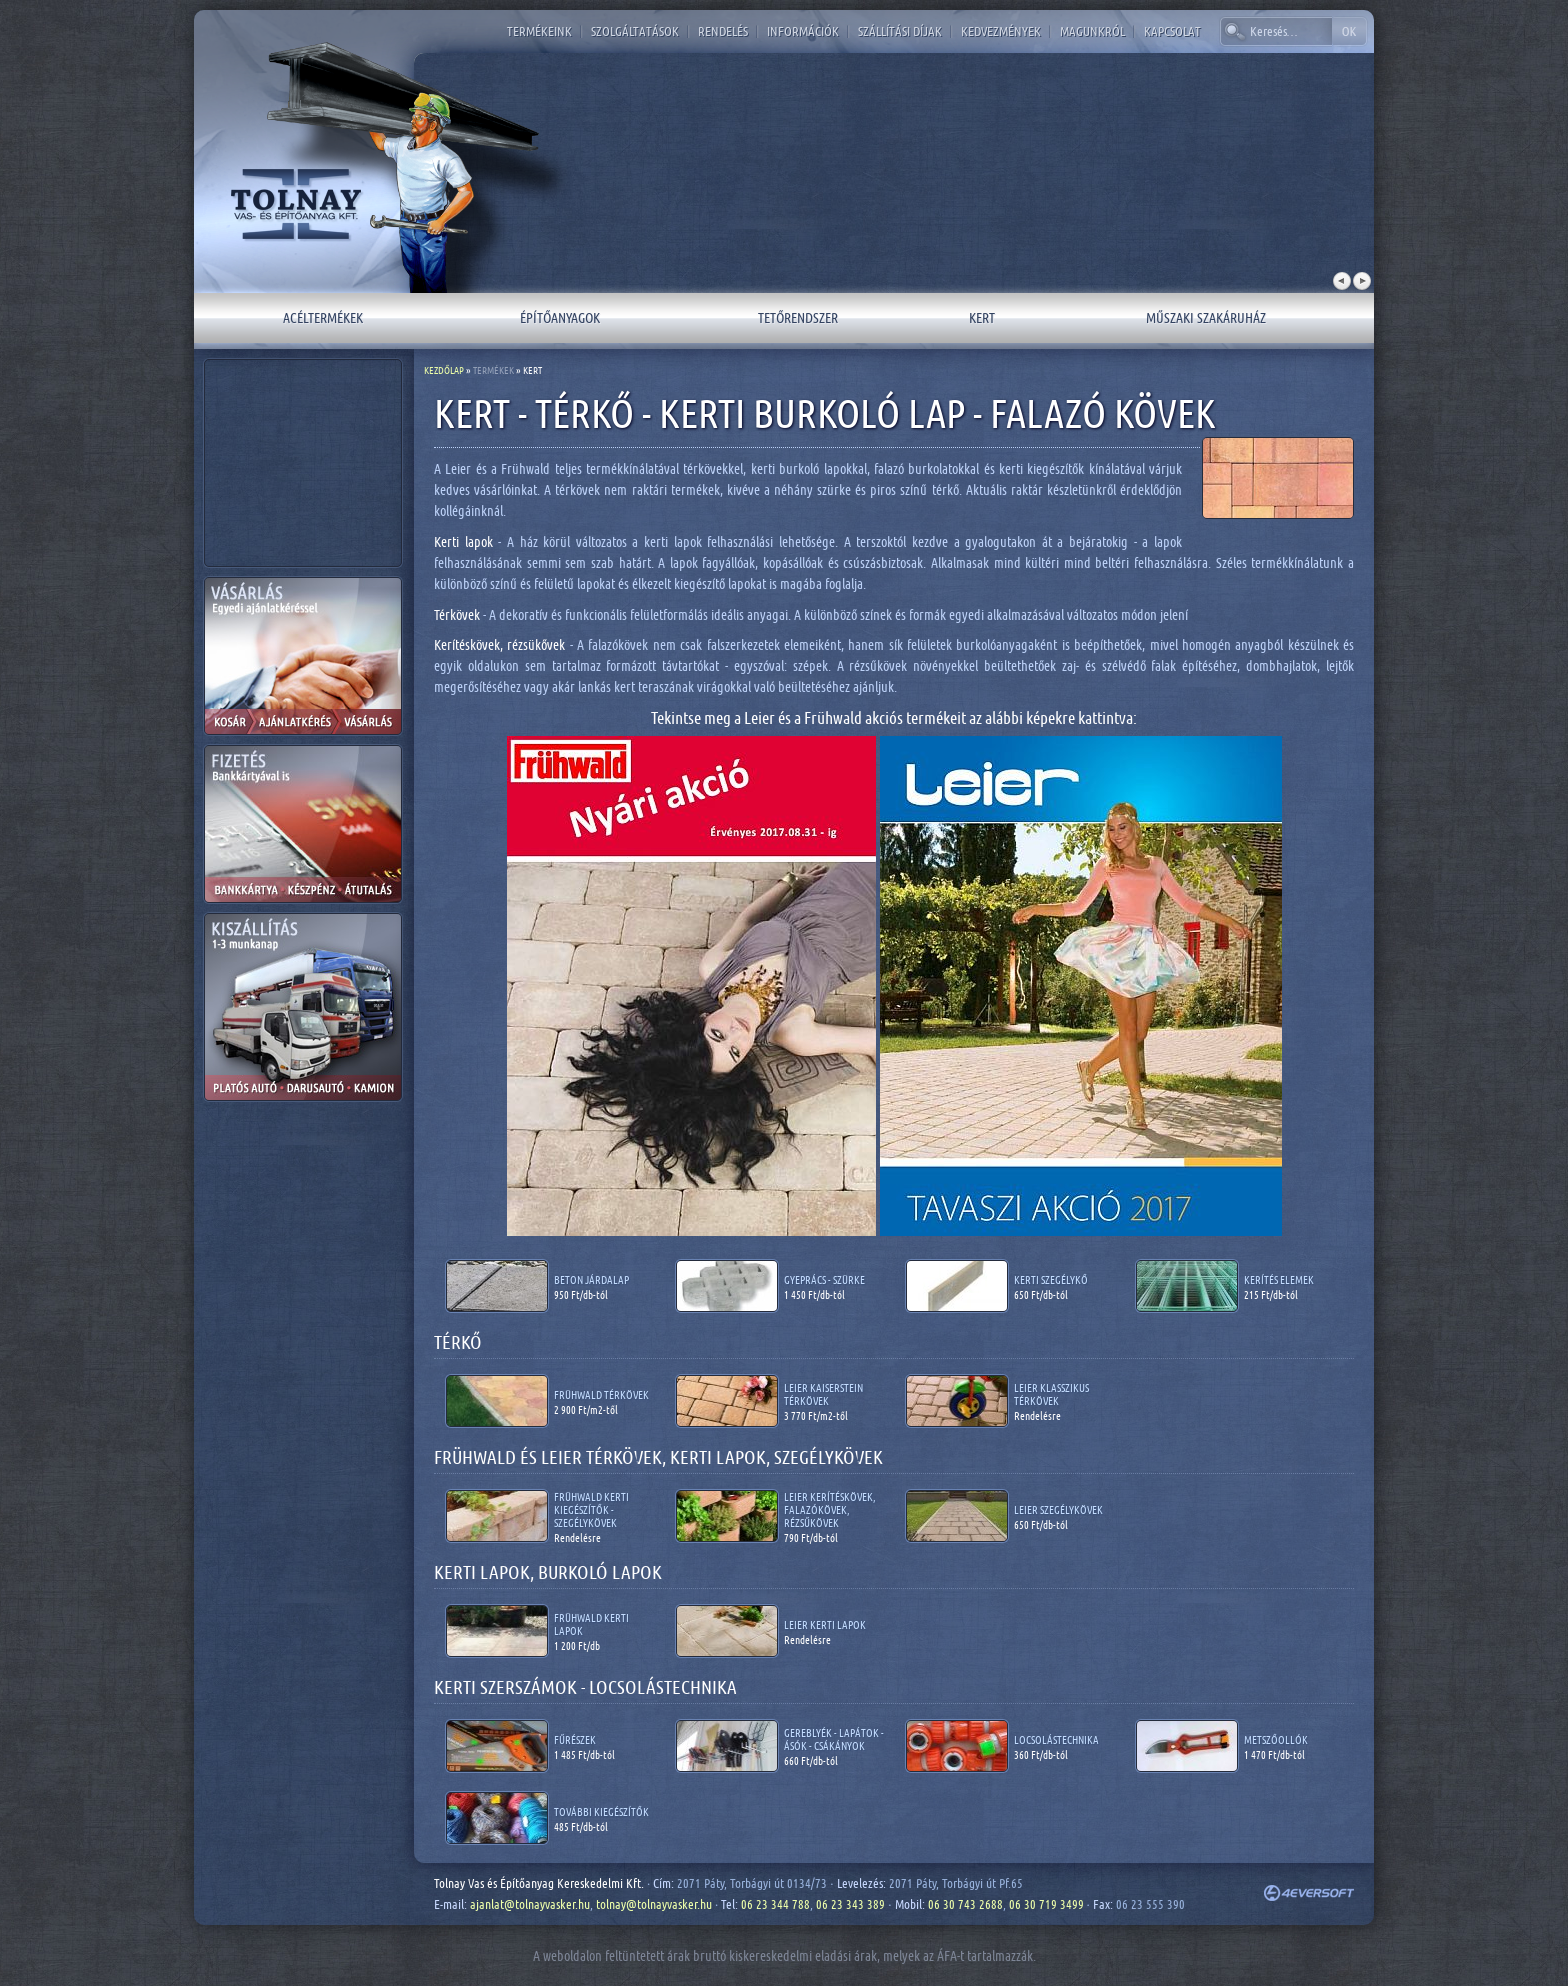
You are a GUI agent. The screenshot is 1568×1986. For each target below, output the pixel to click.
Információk (803, 31)
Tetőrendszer (798, 317)
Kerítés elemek (1279, 1279)
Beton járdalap (591, 1279)
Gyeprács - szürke (824, 1279)
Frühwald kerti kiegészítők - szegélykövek (591, 1509)
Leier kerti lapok (825, 1624)
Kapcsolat (1172, 31)
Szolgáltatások (635, 31)
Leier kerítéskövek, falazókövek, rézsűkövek (830, 1509)
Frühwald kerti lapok (591, 1624)
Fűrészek (575, 1739)
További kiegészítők (601, 1811)
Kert (982, 317)
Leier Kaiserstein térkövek (823, 1394)
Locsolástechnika (1056, 1739)
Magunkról (1092, 31)
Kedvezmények (1001, 31)
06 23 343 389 (850, 1904)
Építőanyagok (560, 317)
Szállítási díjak (900, 31)
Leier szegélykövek (1058, 1509)
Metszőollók (1276, 1739)
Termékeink (539, 31)
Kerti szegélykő (1051, 1279)
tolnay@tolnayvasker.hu (654, 1904)
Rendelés (723, 31)
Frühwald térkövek (601, 1394)
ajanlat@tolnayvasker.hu (530, 1904)
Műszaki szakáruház (1206, 317)
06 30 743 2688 (965, 1904)
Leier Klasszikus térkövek (1051, 1394)
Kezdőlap (444, 370)
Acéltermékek (323, 317)
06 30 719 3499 (1046, 1904)
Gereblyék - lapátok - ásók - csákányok (834, 1739)
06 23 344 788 (775, 1904)
